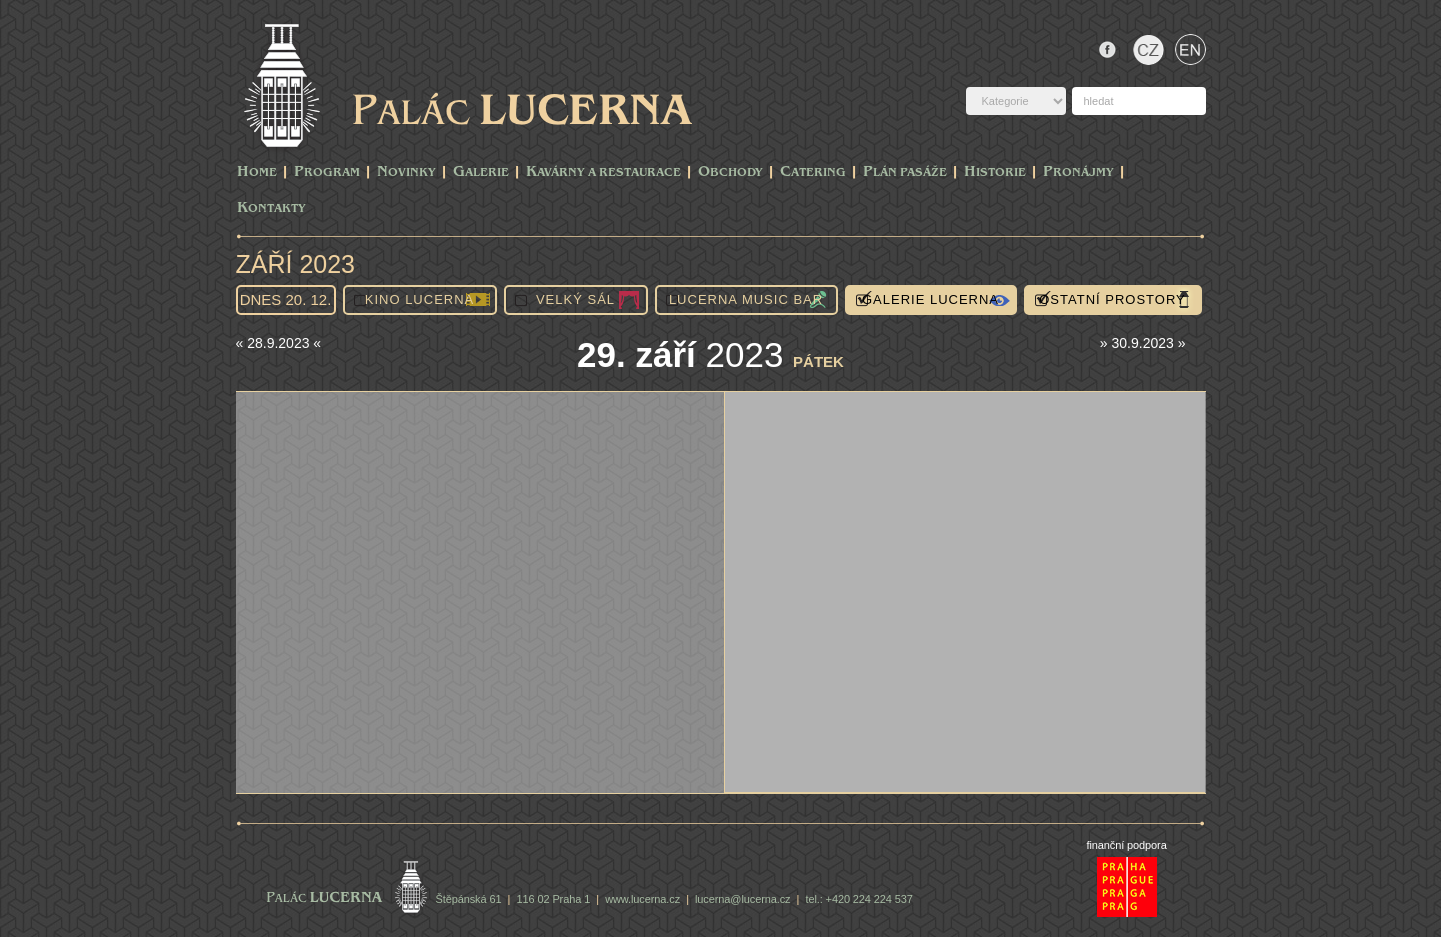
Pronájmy (1078, 172)
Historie (995, 172)
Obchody (730, 172)
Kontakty (271, 208)
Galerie (481, 172)
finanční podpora (1126, 845)
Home (257, 172)
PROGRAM (327, 172)
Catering (813, 172)
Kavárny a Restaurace (603, 172)
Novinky (406, 172)
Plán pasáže (905, 172)
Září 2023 (296, 264)
